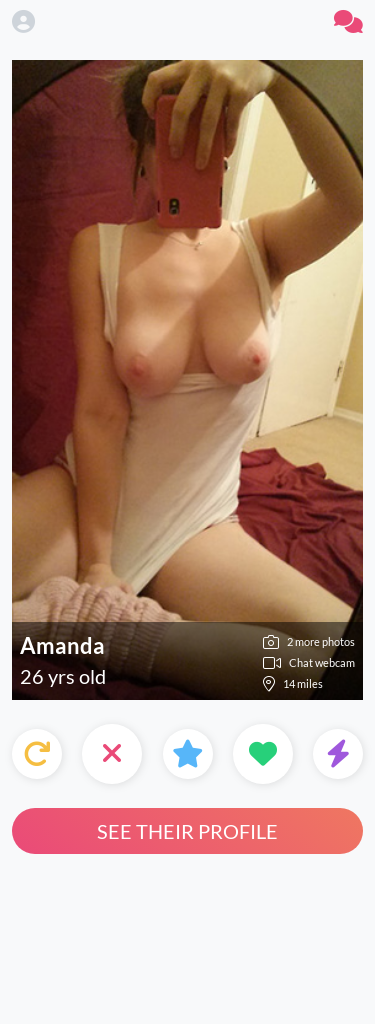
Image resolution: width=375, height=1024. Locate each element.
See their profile (187, 831)
